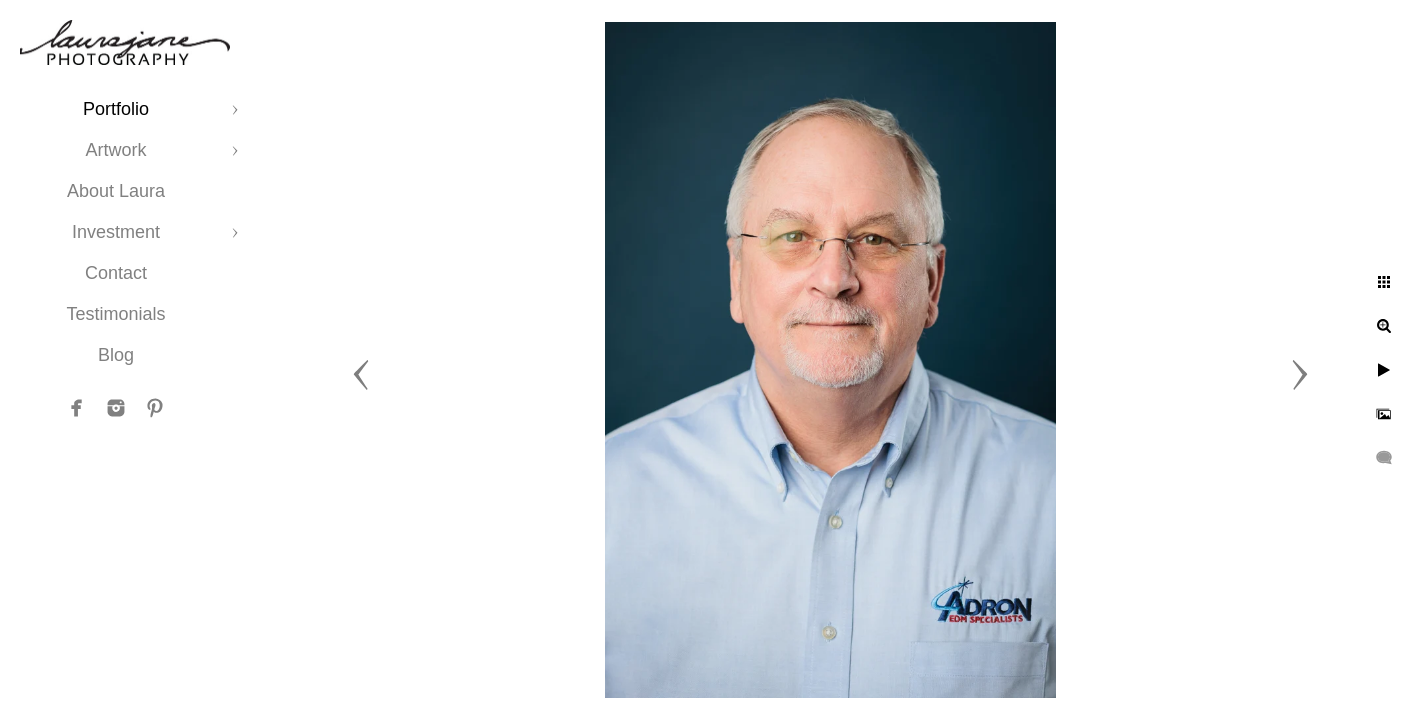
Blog (116, 355)
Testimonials (115, 314)
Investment (116, 232)
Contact (116, 273)
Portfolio (116, 109)
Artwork (115, 150)
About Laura (116, 191)
